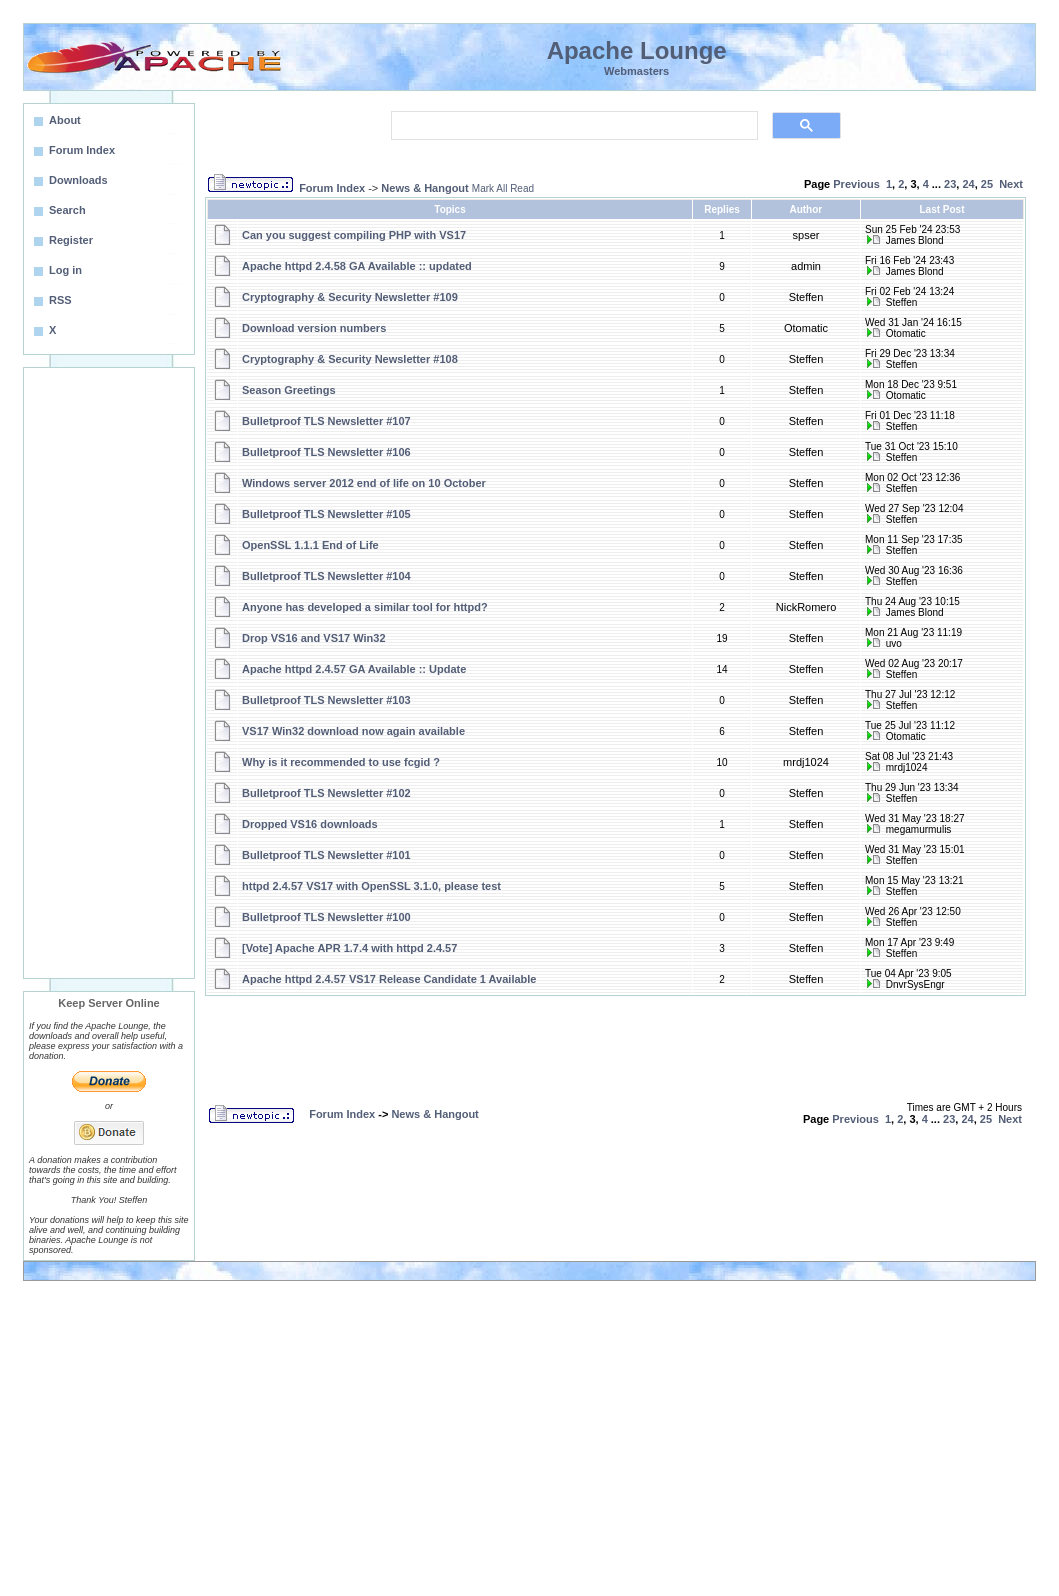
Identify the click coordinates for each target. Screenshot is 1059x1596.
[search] (572, 126)
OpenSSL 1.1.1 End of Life (310, 545)
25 (987, 184)
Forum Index (332, 188)
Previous (856, 184)
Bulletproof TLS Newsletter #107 (326, 421)
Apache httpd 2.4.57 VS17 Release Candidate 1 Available (389, 979)
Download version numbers (314, 328)
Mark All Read (503, 188)
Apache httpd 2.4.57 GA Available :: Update (354, 669)
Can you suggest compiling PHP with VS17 (354, 235)
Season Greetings (289, 390)
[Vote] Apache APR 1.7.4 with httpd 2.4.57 (349, 948)
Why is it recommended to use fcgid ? (341, 762)
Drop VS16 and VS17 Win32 (314, 638)
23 (950, 184)
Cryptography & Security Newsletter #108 (350, 359)
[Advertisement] (109, 673)
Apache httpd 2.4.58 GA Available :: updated (357, 266)
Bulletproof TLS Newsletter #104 (326, 576)
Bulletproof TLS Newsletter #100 (326, 917)
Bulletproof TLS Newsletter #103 (326, 700)
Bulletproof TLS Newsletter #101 (326, 855)
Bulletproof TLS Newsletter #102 (326, 793)
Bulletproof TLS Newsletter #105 (326, 514)
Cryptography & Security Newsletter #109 (350, 297)
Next (1011, 184)
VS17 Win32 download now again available (353, 731)
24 (968, 184)
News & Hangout (424, 188)
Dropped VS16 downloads (310, 824)
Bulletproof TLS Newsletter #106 (326, 452)
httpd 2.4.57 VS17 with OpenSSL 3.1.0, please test (371, 886)
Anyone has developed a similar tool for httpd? (365, 607)
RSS (60, 300)
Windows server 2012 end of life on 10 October (364, 483)
